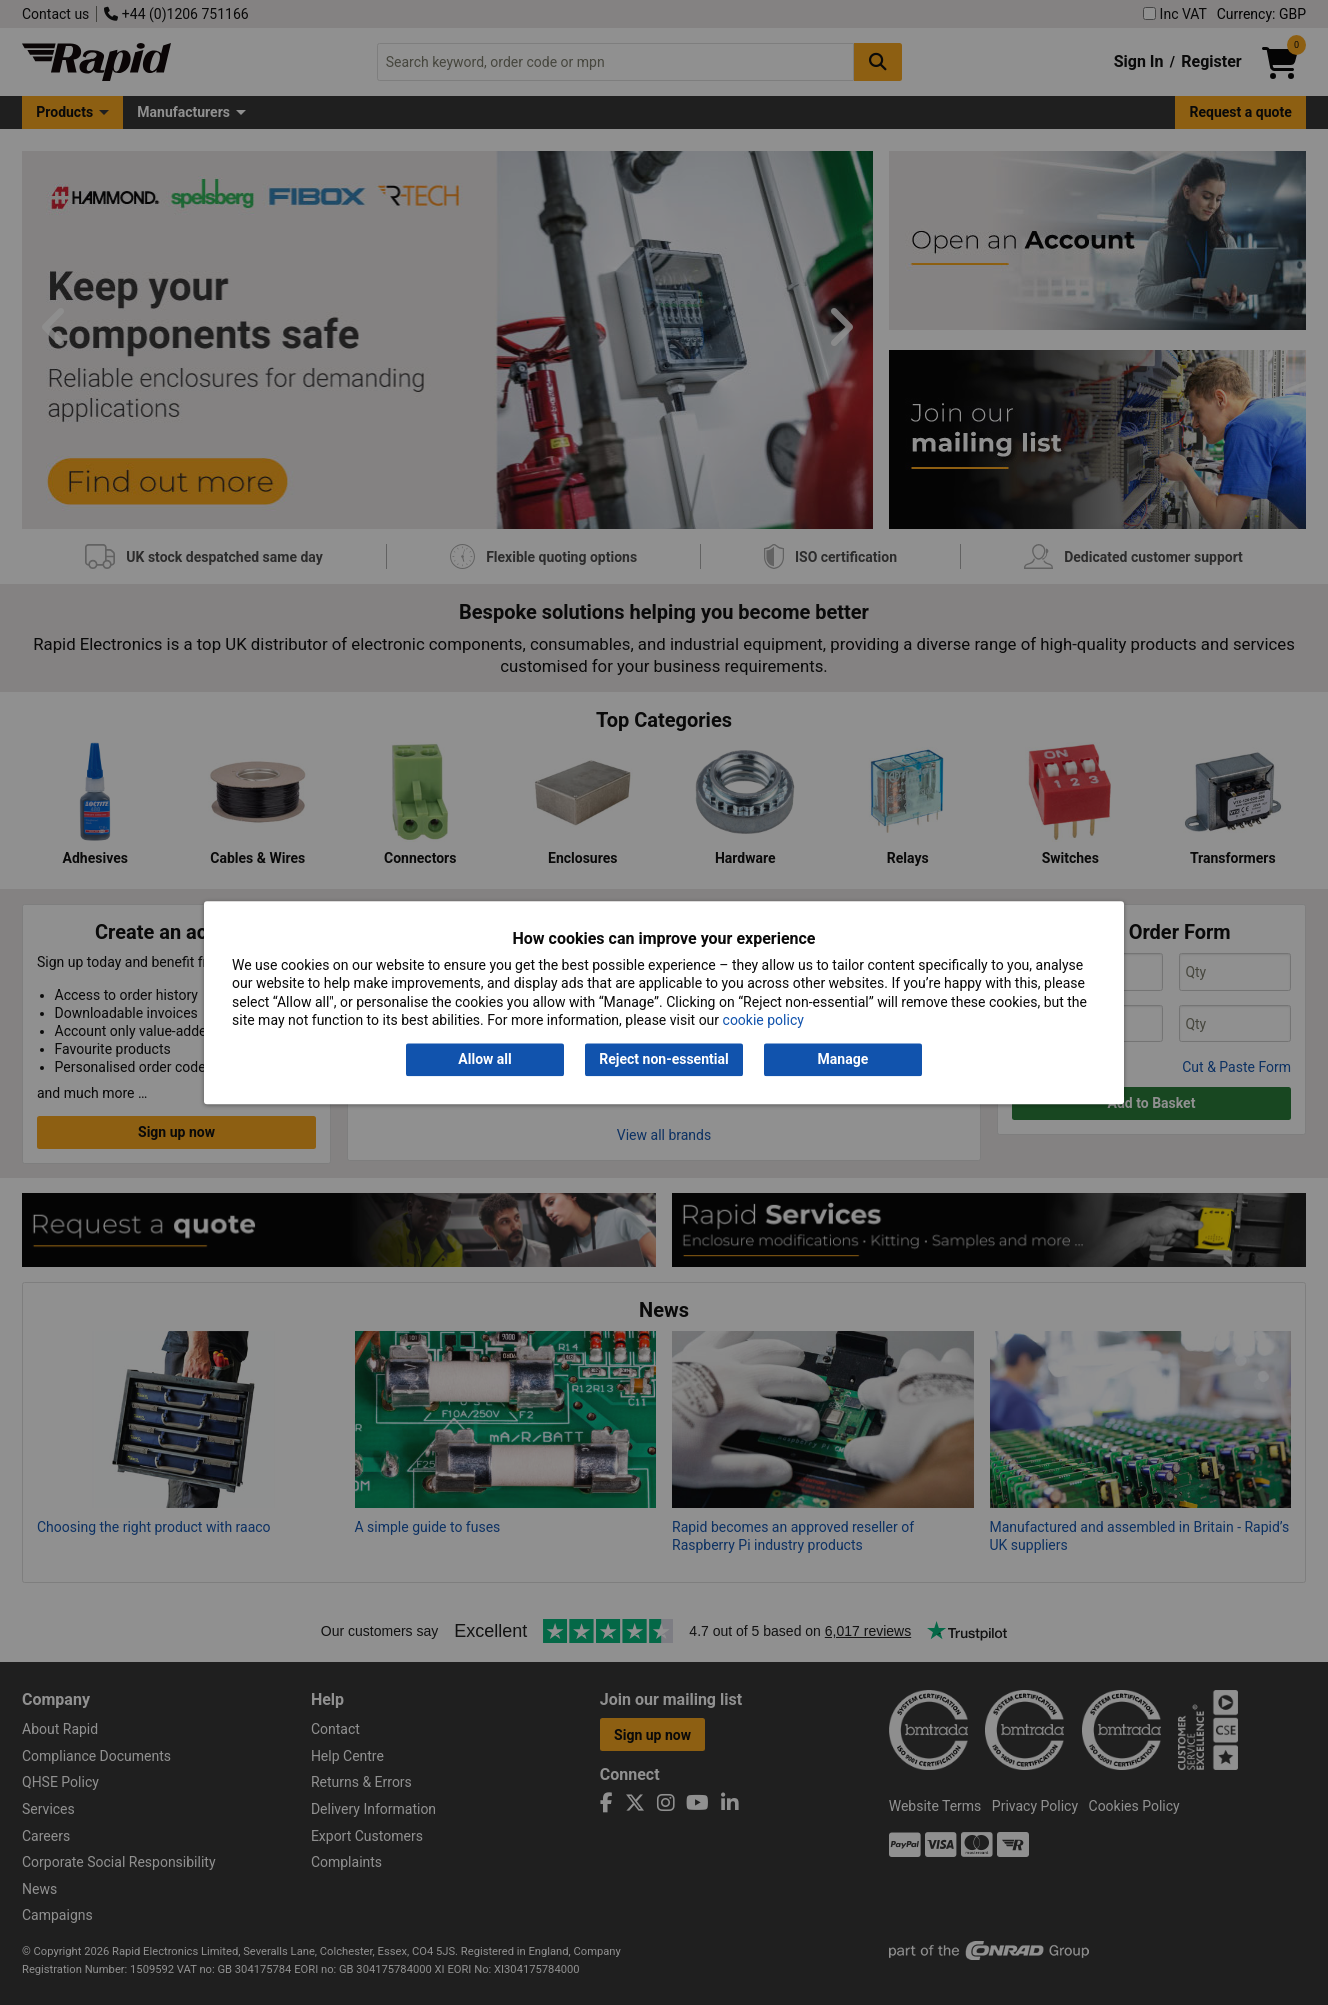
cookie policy (763, 1020)
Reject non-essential (663, 1060)
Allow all (484, 1060)
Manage (843, 1060)
